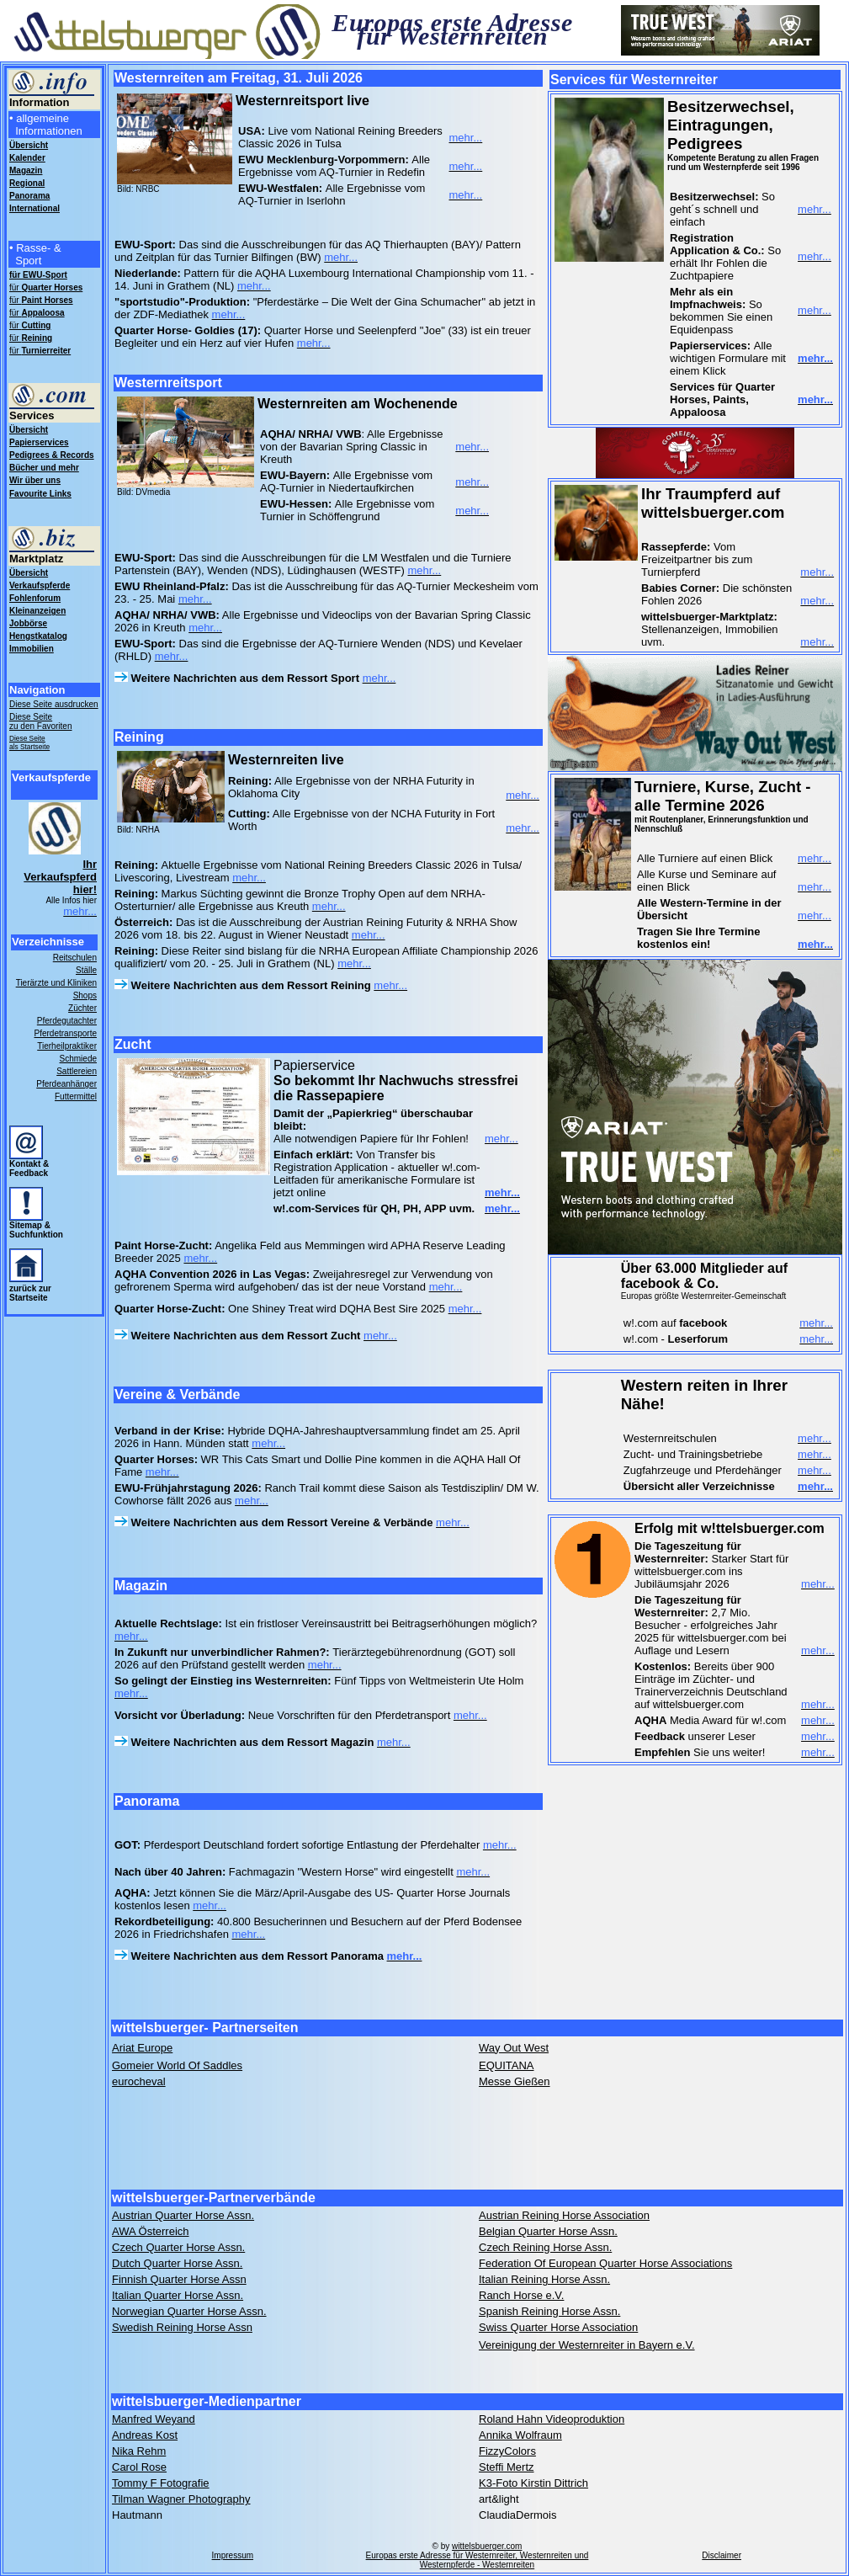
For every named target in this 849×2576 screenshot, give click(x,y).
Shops (85, 995)
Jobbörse (28, 623)
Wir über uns (35, 480)
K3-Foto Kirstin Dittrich (533, 2483)
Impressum (232, 2555)
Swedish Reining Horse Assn (182, 2327)
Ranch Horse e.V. (521, 2295)
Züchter (82, 1008)
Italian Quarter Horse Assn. (177, 2295)
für (45, 287)
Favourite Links (40, 493)
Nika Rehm (139, 2451)
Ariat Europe (142, 2047)
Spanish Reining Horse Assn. (549, 2311)
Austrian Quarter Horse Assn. (183, 2215)
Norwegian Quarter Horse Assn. (189, 2311)
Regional (27, 183)
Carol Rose (139, 2467)
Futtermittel (76, 1096)
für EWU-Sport (38, 274)
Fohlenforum (35, 598)
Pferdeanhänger (66, 1083)
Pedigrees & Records (51, 455)
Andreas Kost (145, 2435)
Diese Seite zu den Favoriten (40, 721)
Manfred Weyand (153, 2419)
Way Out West (514, 2047)
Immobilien (31, 648)
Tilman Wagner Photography (181, 2499)
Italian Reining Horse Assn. (544, 2279)
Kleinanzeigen (37, 610)
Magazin (25, 170)
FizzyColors (507, 2451)
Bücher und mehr (44, 467)
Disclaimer (721, 2555)
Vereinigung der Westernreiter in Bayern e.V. (587, 2345)
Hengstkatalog (38, 636)
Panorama (29, 195)
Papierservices (39, 442)
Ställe (86, 970)
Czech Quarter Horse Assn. (178, 2247)
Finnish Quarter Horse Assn (179, 2279)
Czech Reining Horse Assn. (545, 2247)
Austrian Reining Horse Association (564, 2215)
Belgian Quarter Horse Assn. (548, 2231)
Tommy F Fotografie (161, 2483)
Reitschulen (75, 957)
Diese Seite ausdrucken (53, 704)
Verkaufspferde (39, 585)
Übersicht (28, 429)
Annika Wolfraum (520, 2435)
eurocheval (139, 2081)
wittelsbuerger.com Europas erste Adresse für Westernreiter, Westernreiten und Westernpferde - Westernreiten (477, 2555)
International (34, 208)
